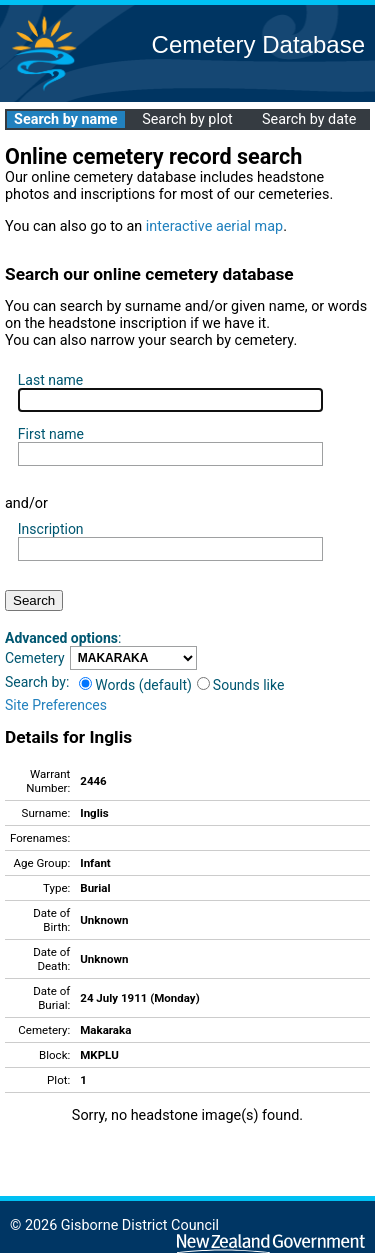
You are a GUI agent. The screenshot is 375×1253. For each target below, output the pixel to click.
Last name (50, 380)
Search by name (65, 119)
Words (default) (135, 685)
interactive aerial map (214, 226)
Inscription (51, 529)
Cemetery (35, 658)
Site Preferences (56, 705)
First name (51, 434)
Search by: (37, 682)
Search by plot (187, 119)
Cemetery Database (258, 44)
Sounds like (241, 685)
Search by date (309, 119)
